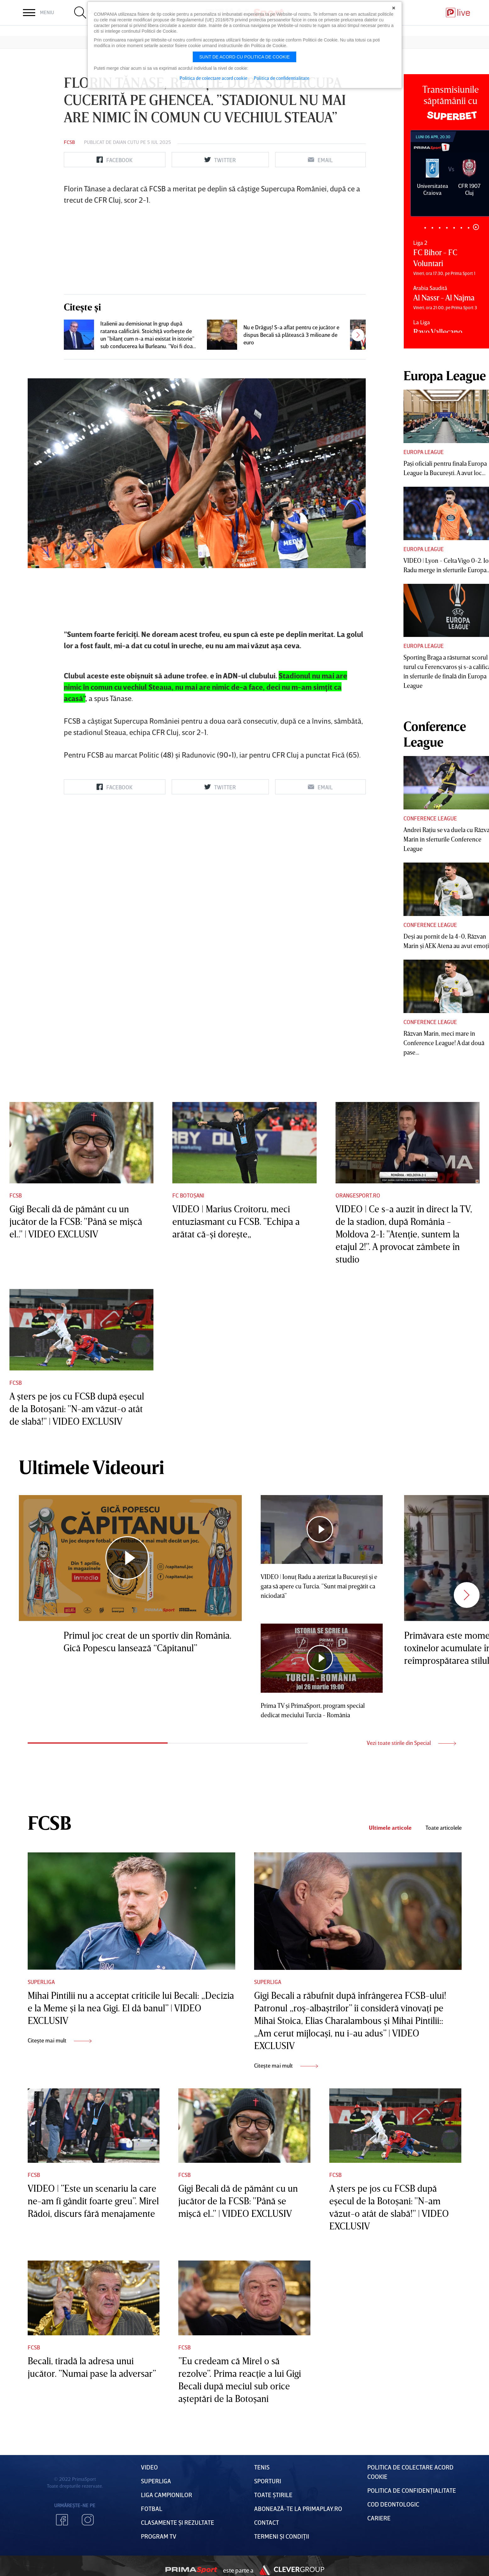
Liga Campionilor (166, 2494)
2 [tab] (433, 228)
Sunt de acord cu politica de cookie (244, 56)
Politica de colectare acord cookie (213, 78)
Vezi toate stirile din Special (411, 1742)
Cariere (379, 2518)
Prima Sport (191, 2570)
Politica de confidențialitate (411, 2490)
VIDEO (149, 2467)
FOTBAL (151, 2508)
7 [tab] (469, 228)
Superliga (41, 1981)
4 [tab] (447, 228)
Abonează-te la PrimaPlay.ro (298, 2508)
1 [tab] (425, 228)
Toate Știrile (273, 2494)
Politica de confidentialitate (281, 78)
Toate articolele (443, 1827)
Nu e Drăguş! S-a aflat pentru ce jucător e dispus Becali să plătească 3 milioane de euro (291, 335)
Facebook (62, 2519)
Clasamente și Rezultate (177, 2522)
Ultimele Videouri (91, 1466)
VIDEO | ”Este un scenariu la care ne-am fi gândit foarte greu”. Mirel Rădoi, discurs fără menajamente (93, 2201)
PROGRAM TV (158, 2536)
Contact (266, 2522)
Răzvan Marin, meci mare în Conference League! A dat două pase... (443, 1042)
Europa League (423, 451)
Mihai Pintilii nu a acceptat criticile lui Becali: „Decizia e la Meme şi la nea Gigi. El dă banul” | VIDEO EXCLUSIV (131, 2008)
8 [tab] (476, 227)
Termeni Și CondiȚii (281, 2536)
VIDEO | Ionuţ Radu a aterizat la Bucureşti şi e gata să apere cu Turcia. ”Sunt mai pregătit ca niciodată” (319, 1586)
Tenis (262, 2467)
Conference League (430, 818)
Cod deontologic (393, 2504)
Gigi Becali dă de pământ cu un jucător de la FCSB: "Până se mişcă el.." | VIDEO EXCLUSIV (75, 1221)
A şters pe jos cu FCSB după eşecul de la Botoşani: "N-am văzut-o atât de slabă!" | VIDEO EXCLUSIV (76, 1408)
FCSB (69, 142)
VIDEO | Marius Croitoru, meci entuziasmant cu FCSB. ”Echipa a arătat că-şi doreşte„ (236, 1221)
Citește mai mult (60, 2040)
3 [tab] (440, 228)
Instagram (88, 2519)
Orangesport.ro (358, 1195)
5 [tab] (454, 228)
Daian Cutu (126, 142)
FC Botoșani (188, 1195)
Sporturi (267, 2481)
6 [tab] (461, 228)
